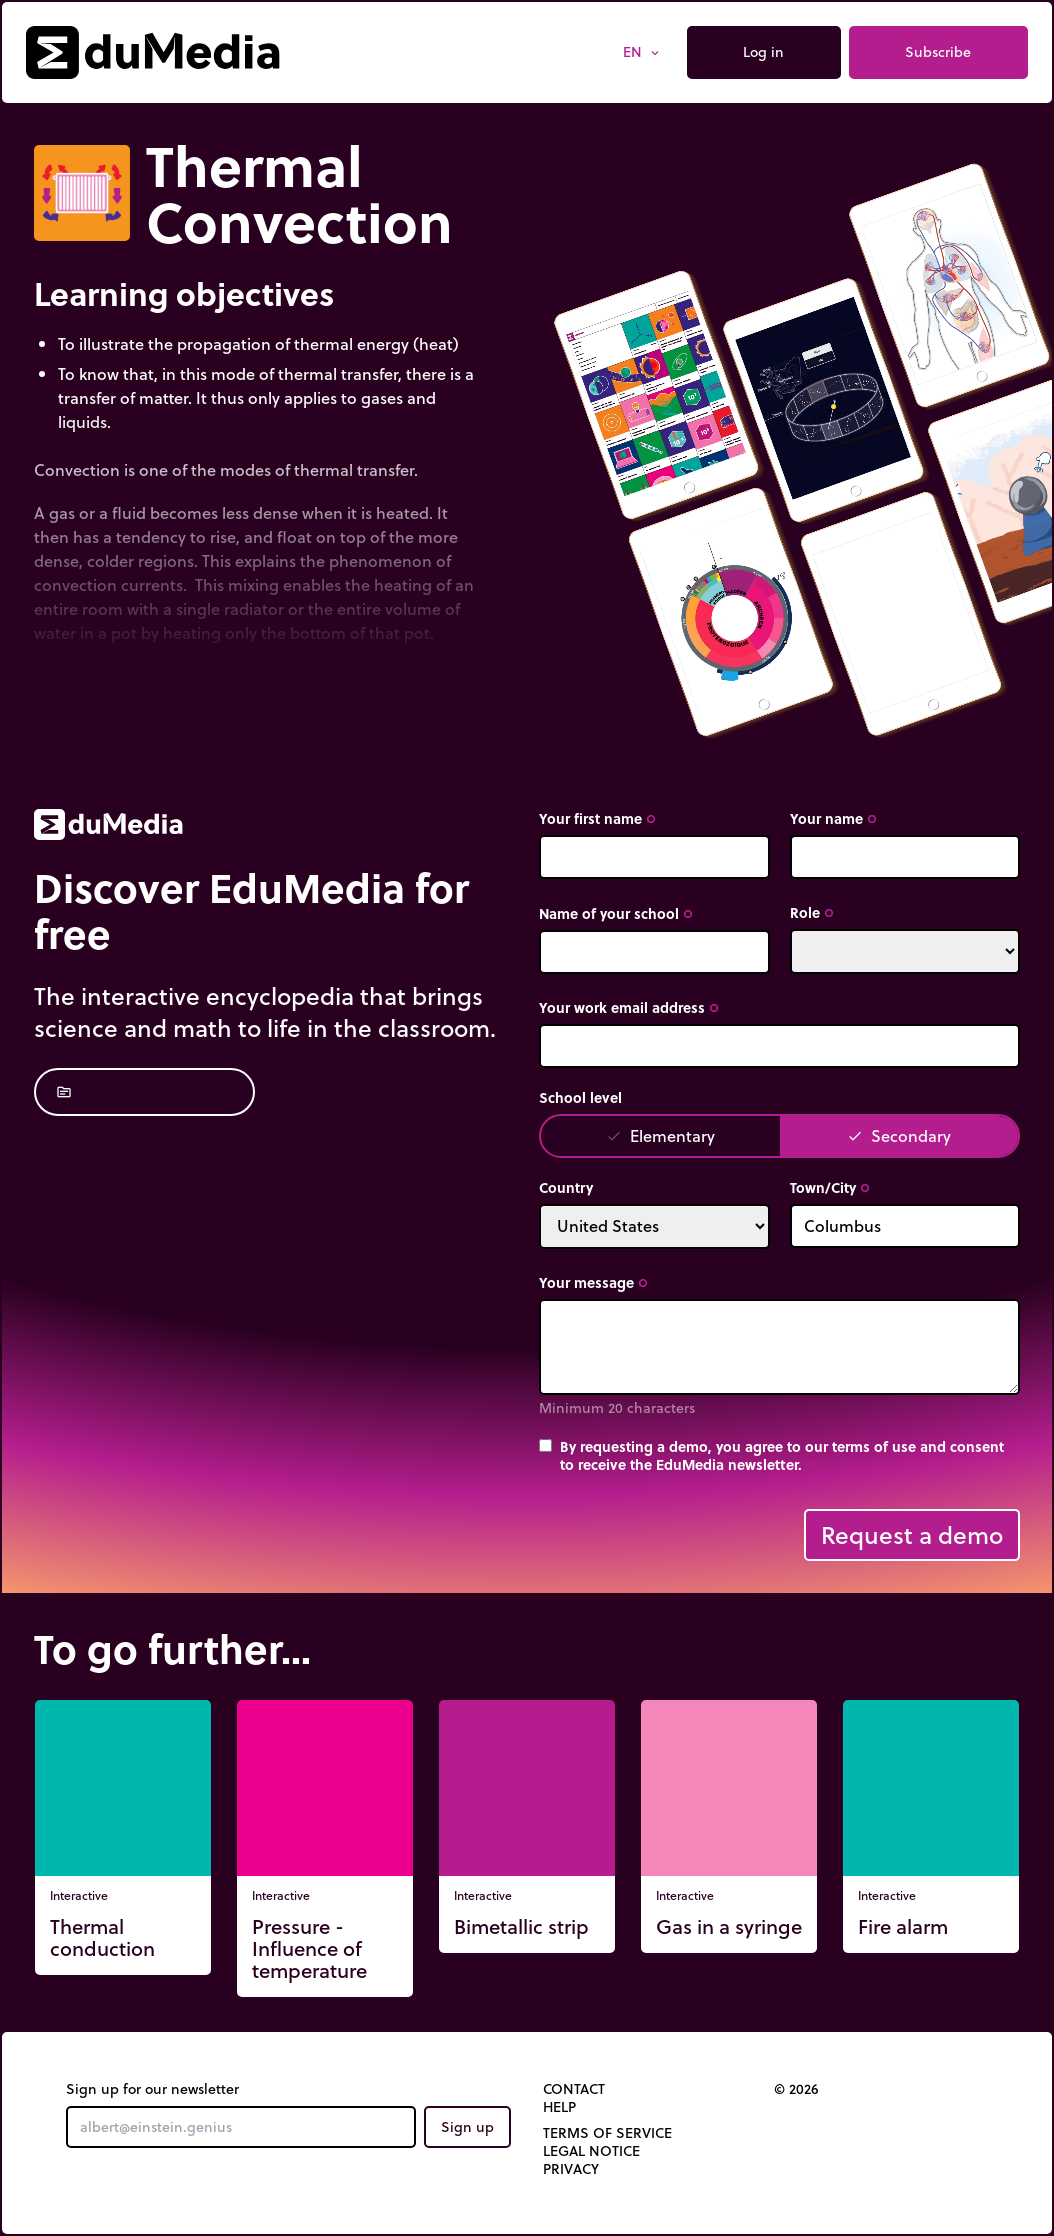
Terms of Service (607, 2133)
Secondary (899, 1135)
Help (559, 2107)
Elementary (660, 1135)
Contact (574, 2089)
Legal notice (591, 2151)
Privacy (571, 2169)
